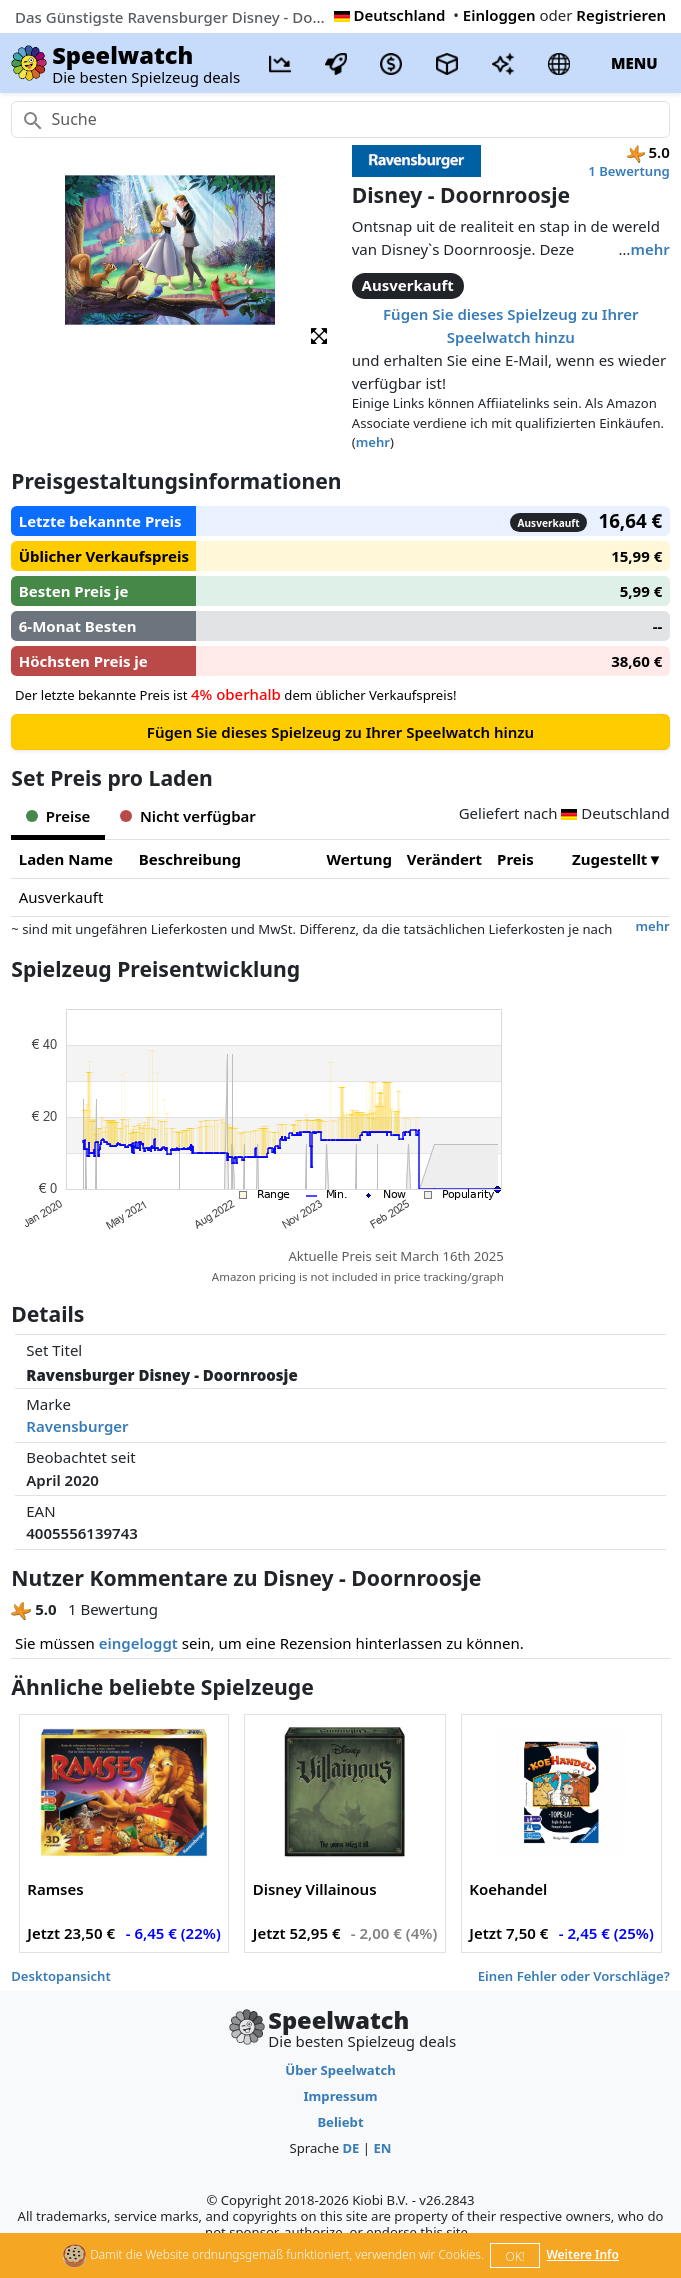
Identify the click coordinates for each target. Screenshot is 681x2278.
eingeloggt (138, 1643)
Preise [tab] (58, 816)
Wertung (359, 859)
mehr (649, 249)
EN (382, 2148)
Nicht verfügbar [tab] (187, 816)
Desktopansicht (61, 1976)
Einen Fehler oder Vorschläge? (574, 1976)
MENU (634, 63)
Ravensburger (77, 1426)
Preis (515, 859)
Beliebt (340, 2122)
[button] (319, 334)
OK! (515, 2256)
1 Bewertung (628, 171)
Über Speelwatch (340, 2070)
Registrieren (621, 15)
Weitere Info (582, 2254)
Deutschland (390, 15)
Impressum (340, 2096)
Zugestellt (609, 859)
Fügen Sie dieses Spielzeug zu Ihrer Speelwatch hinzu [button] (510, 325)
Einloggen (499, 15)
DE (350, 2148)
